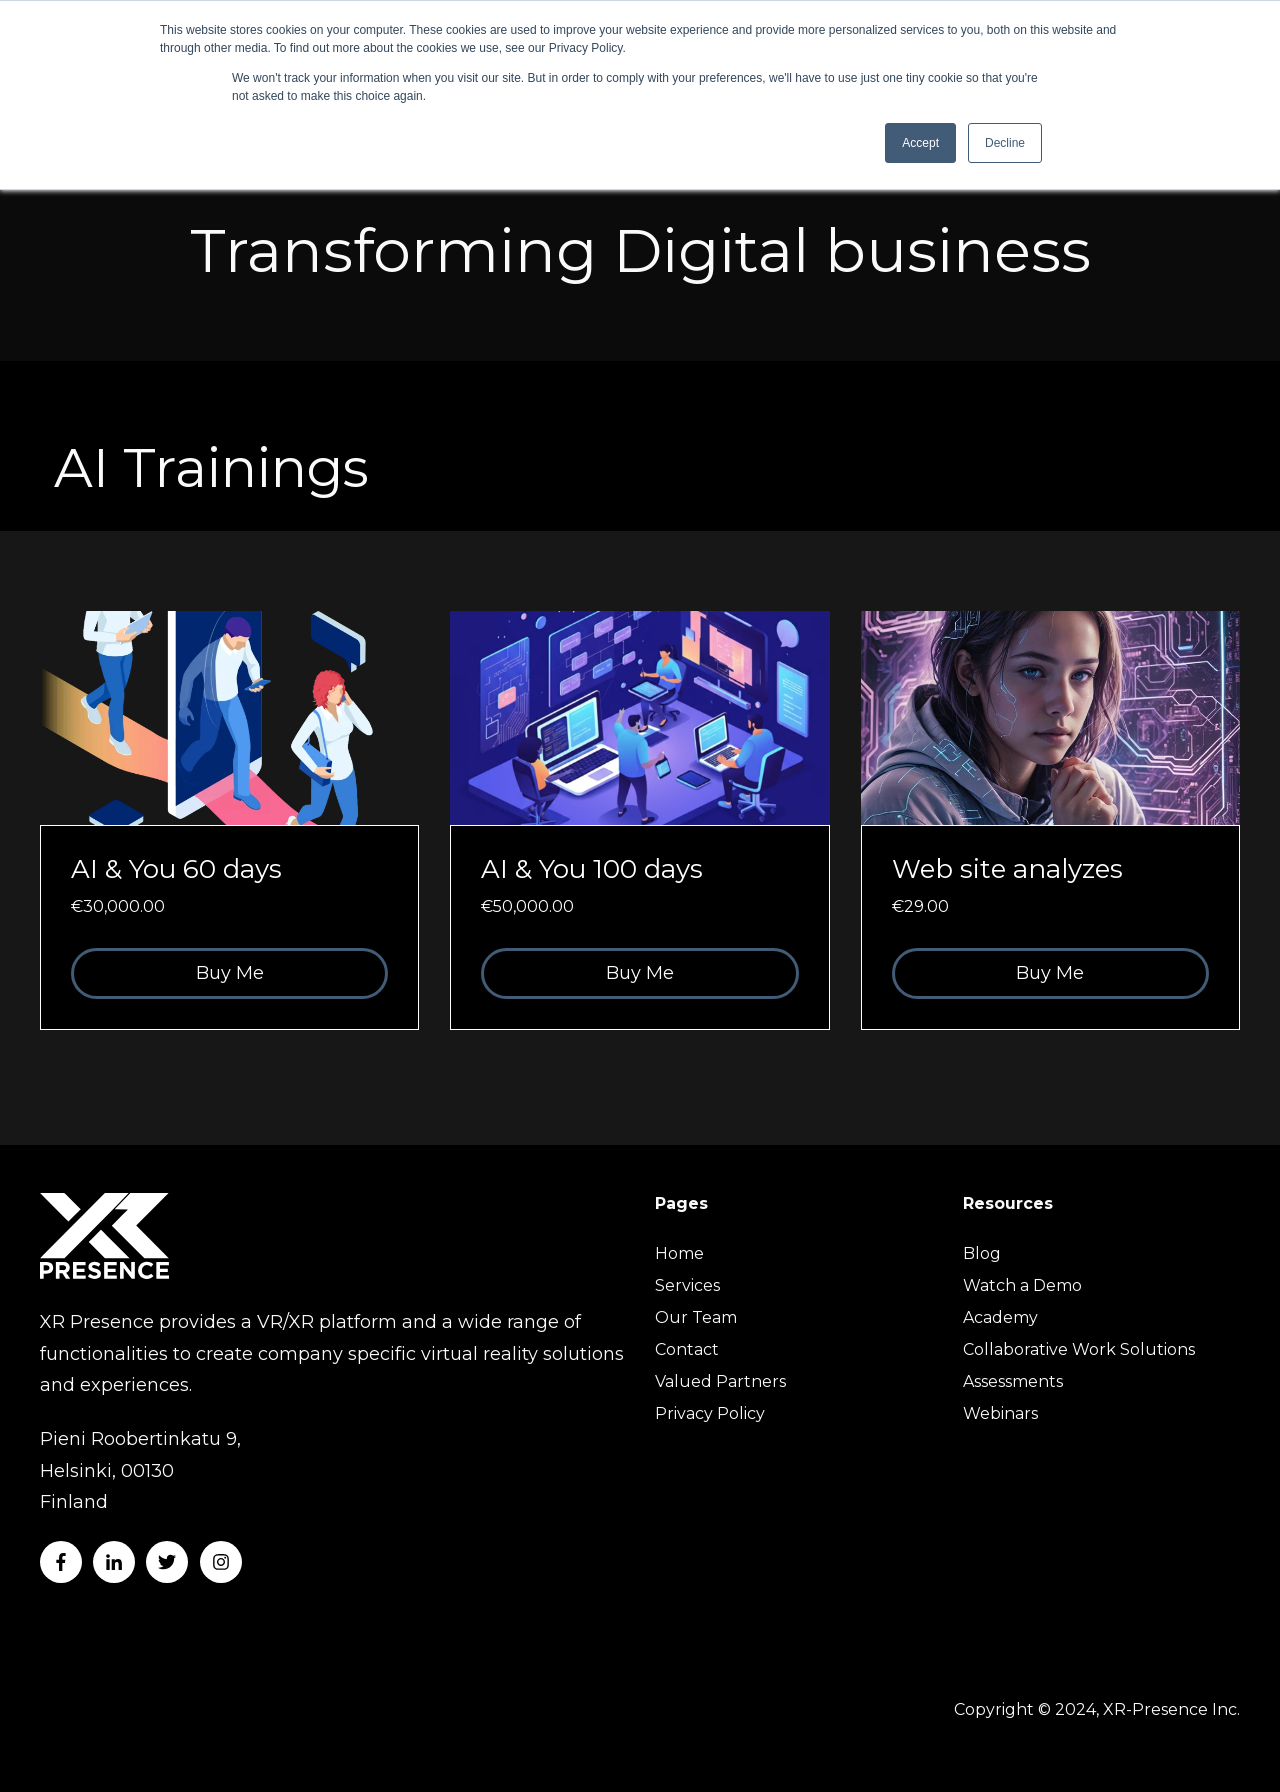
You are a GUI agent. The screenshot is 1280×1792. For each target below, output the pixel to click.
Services (687, 1285)
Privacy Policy (710, 1413)
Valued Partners (720, 1381)
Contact (687, 1349)
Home (679, 1253)
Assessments (1013, 1381)
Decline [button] (1005, 143)
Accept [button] (920, 143)
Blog (982, 1253)
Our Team (696, 1317)
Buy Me (230, 973)
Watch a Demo (1022, 1285)
